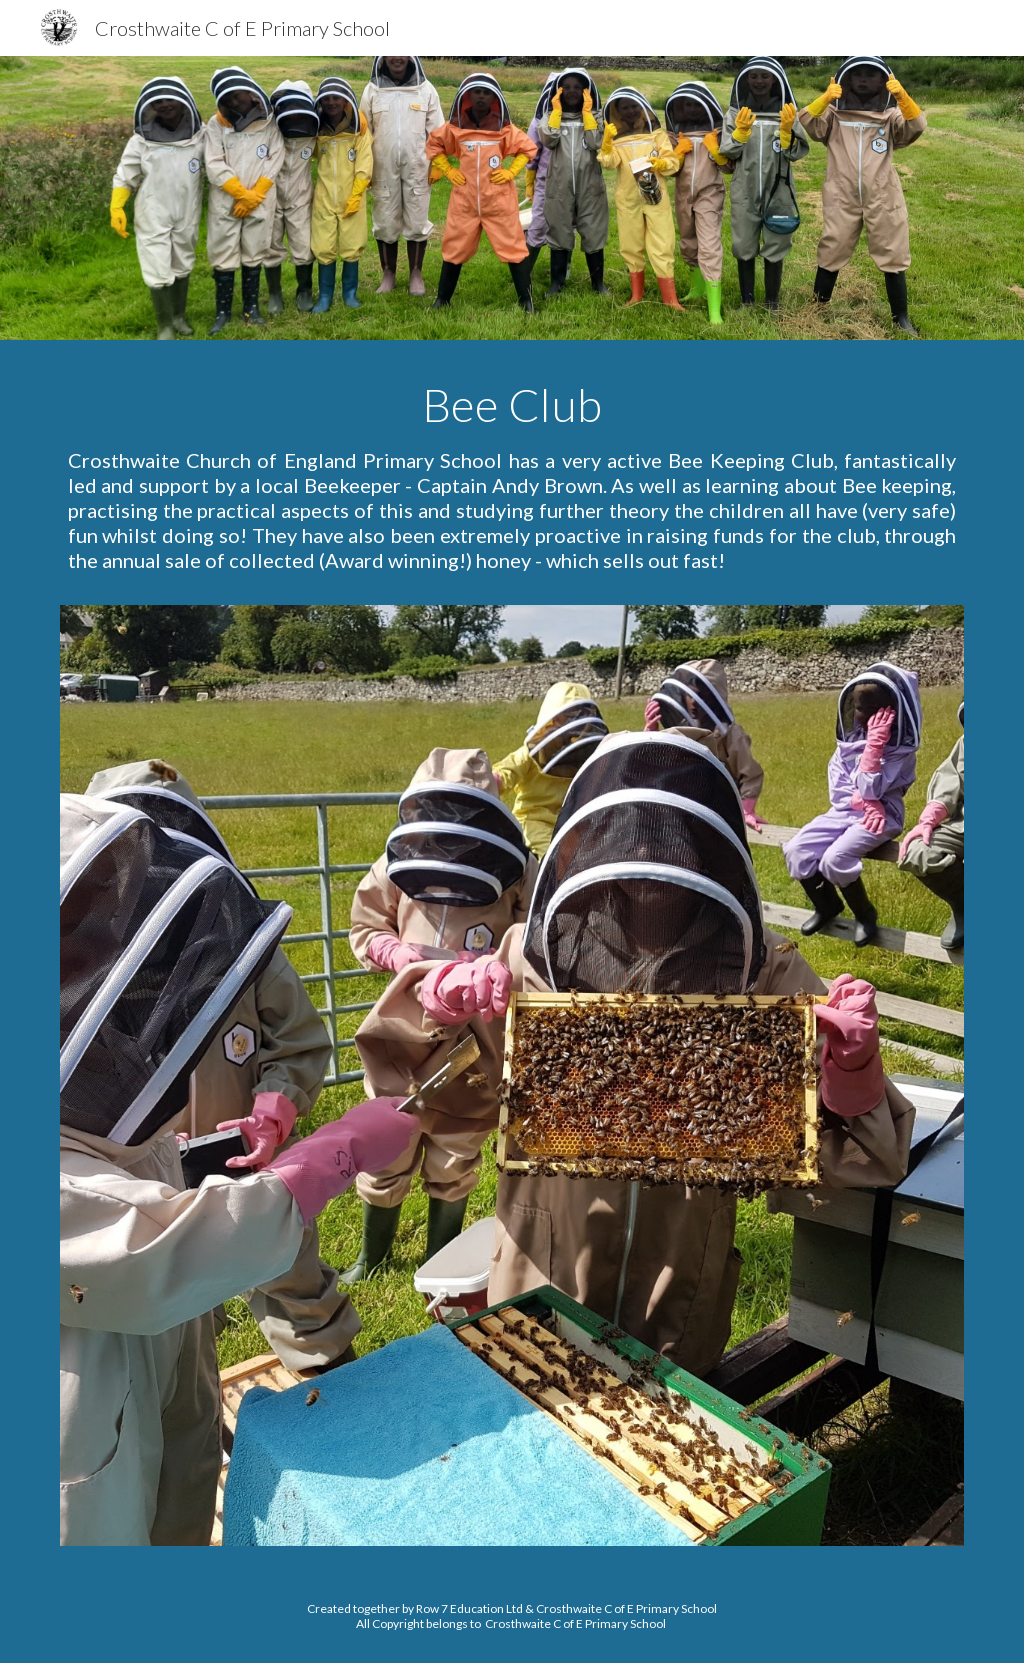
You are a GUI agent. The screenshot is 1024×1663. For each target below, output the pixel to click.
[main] (512, 484)
